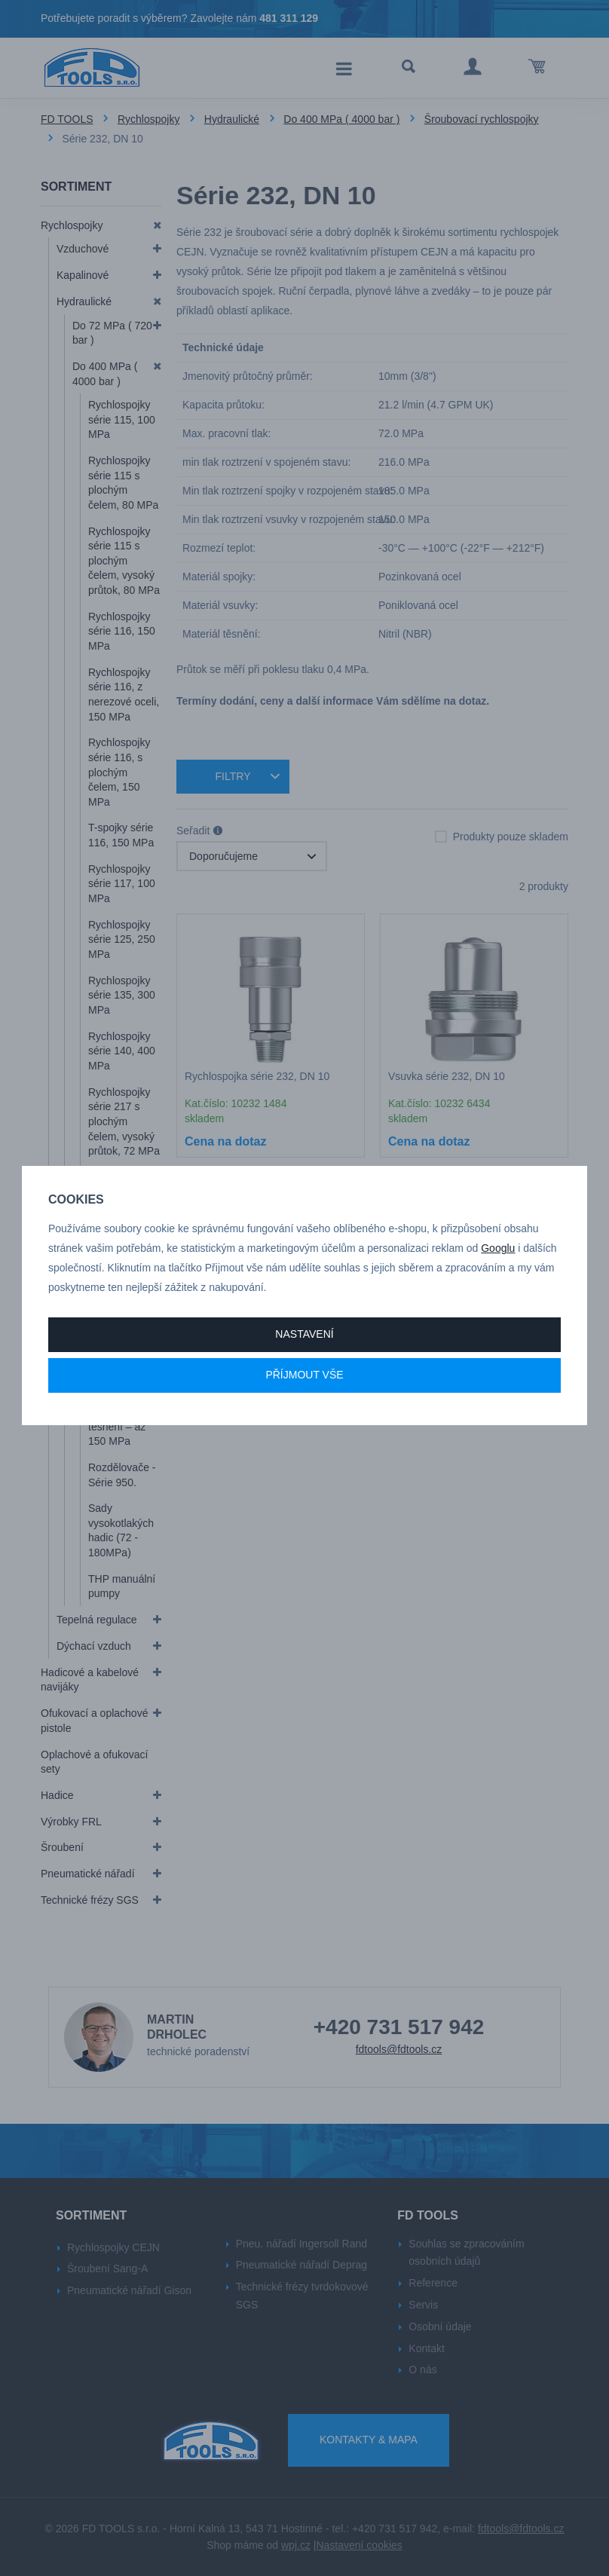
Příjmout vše (304, 1375)
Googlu (498, 1248)
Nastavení (304, 1334)
